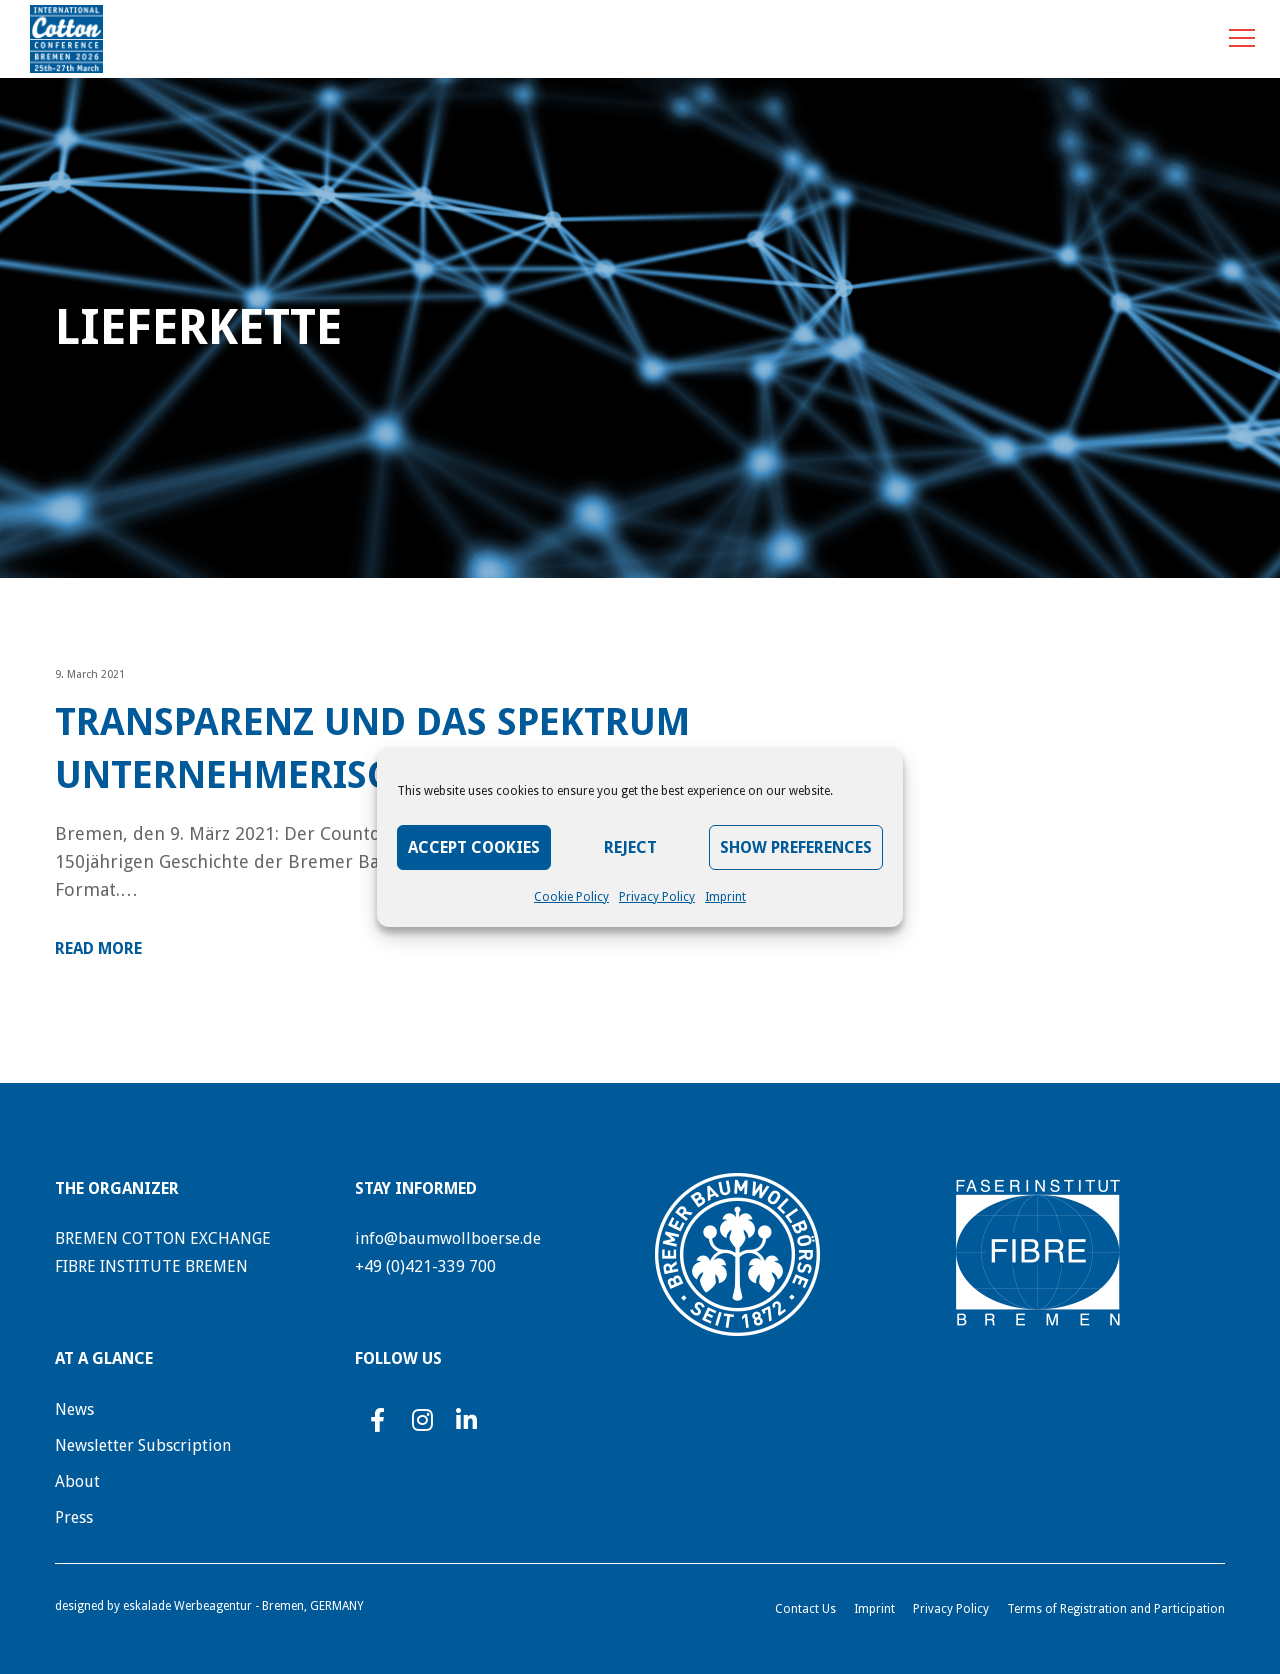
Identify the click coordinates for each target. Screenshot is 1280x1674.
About (77, 1481)
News (74, 1409)
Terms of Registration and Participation (1116, 1609)
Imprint (725, 897)
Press (74, 1517)
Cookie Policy (571, 897)
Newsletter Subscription (143, 1445)
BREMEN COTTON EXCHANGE (163, 1238)
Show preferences (796, 847)
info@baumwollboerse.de (448, 1238)
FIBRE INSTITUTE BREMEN (151, 1266)
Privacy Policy (657, 897)
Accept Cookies (474, 847)
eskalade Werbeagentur (187, 1606)
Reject (630, 847)
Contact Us (805, 1609)
